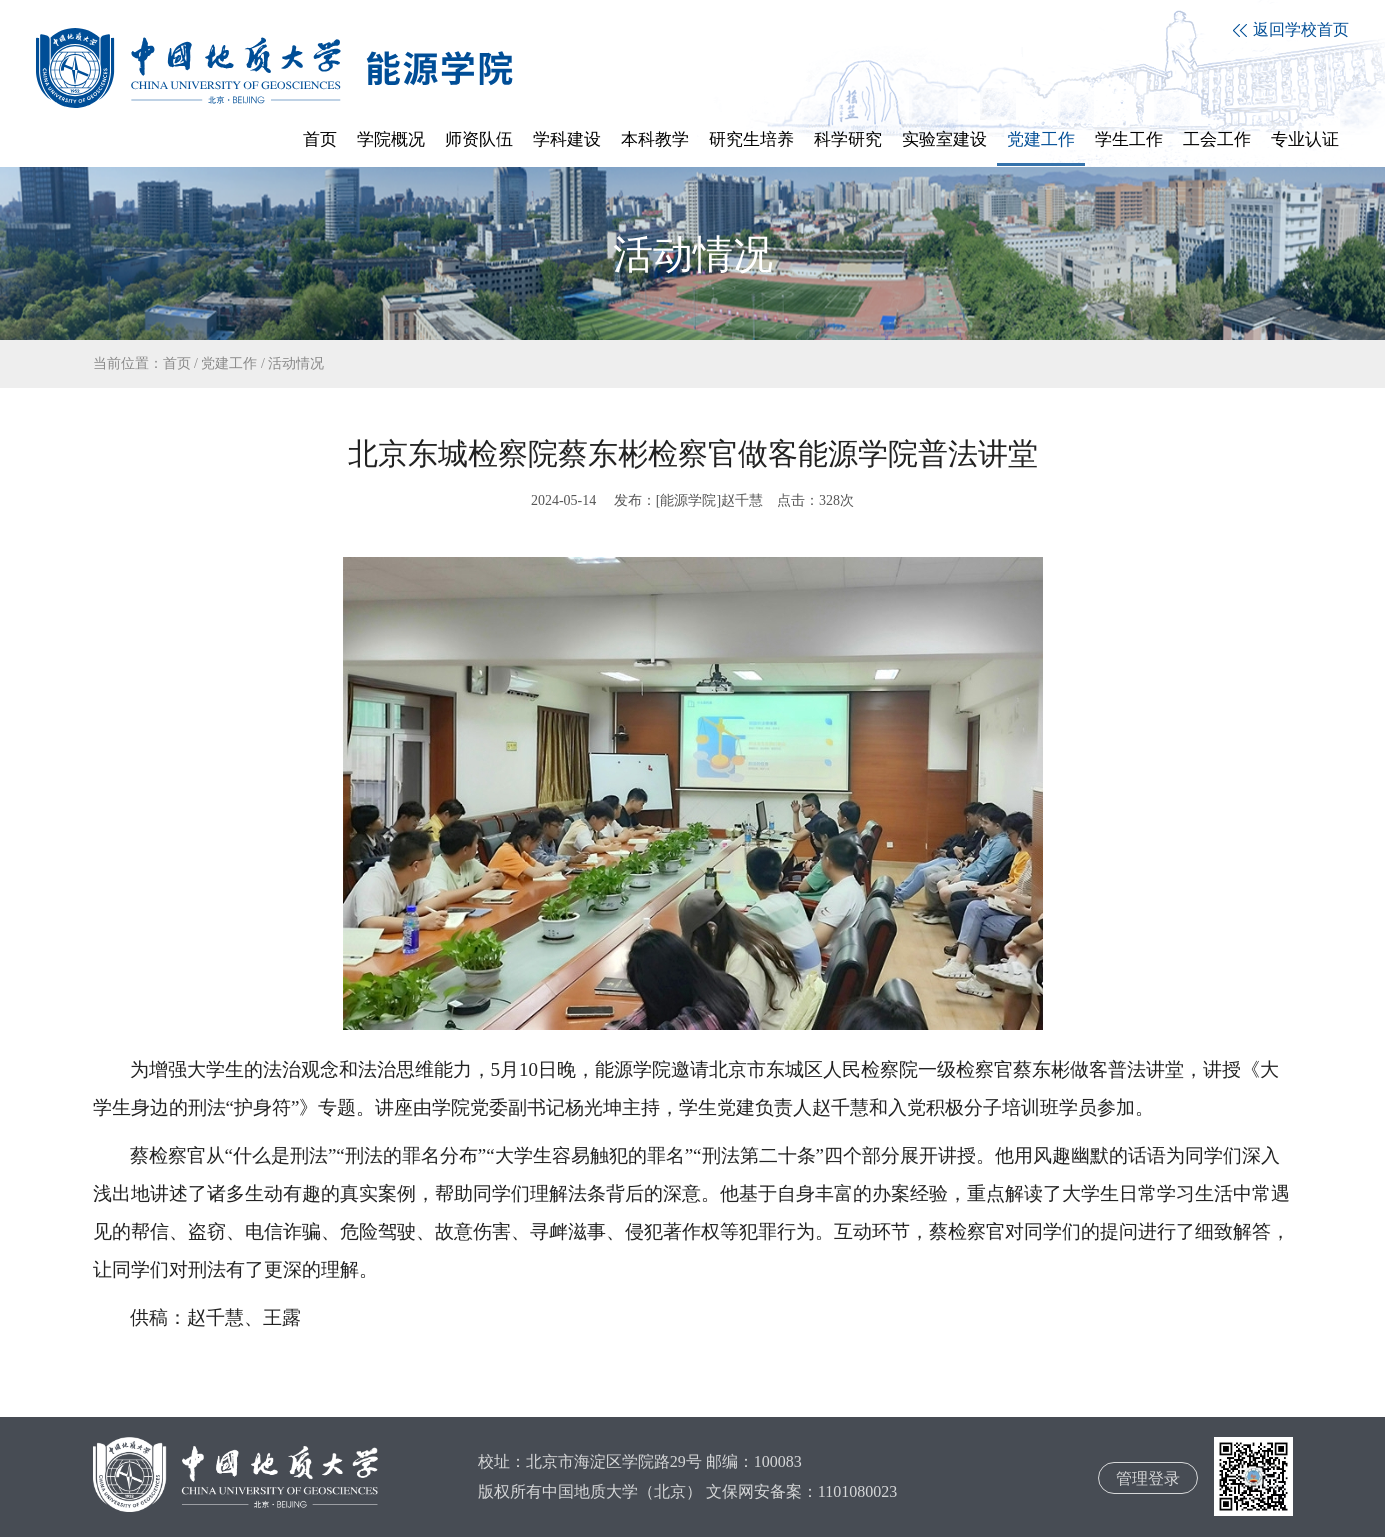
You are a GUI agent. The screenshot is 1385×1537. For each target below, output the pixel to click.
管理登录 (1148, 1478)
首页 (320, 139)
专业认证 (1305, 139)
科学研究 (848, 139)
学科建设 (567, 139)
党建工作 (1041, 139)
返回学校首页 (1291, 29)
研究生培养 (751, 139)
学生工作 (1129, 139)
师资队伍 (479, 139)
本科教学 (655, 139)
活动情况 (296, 363)
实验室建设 (944, 139)
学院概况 (391, 139)
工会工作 (1217, 139)
